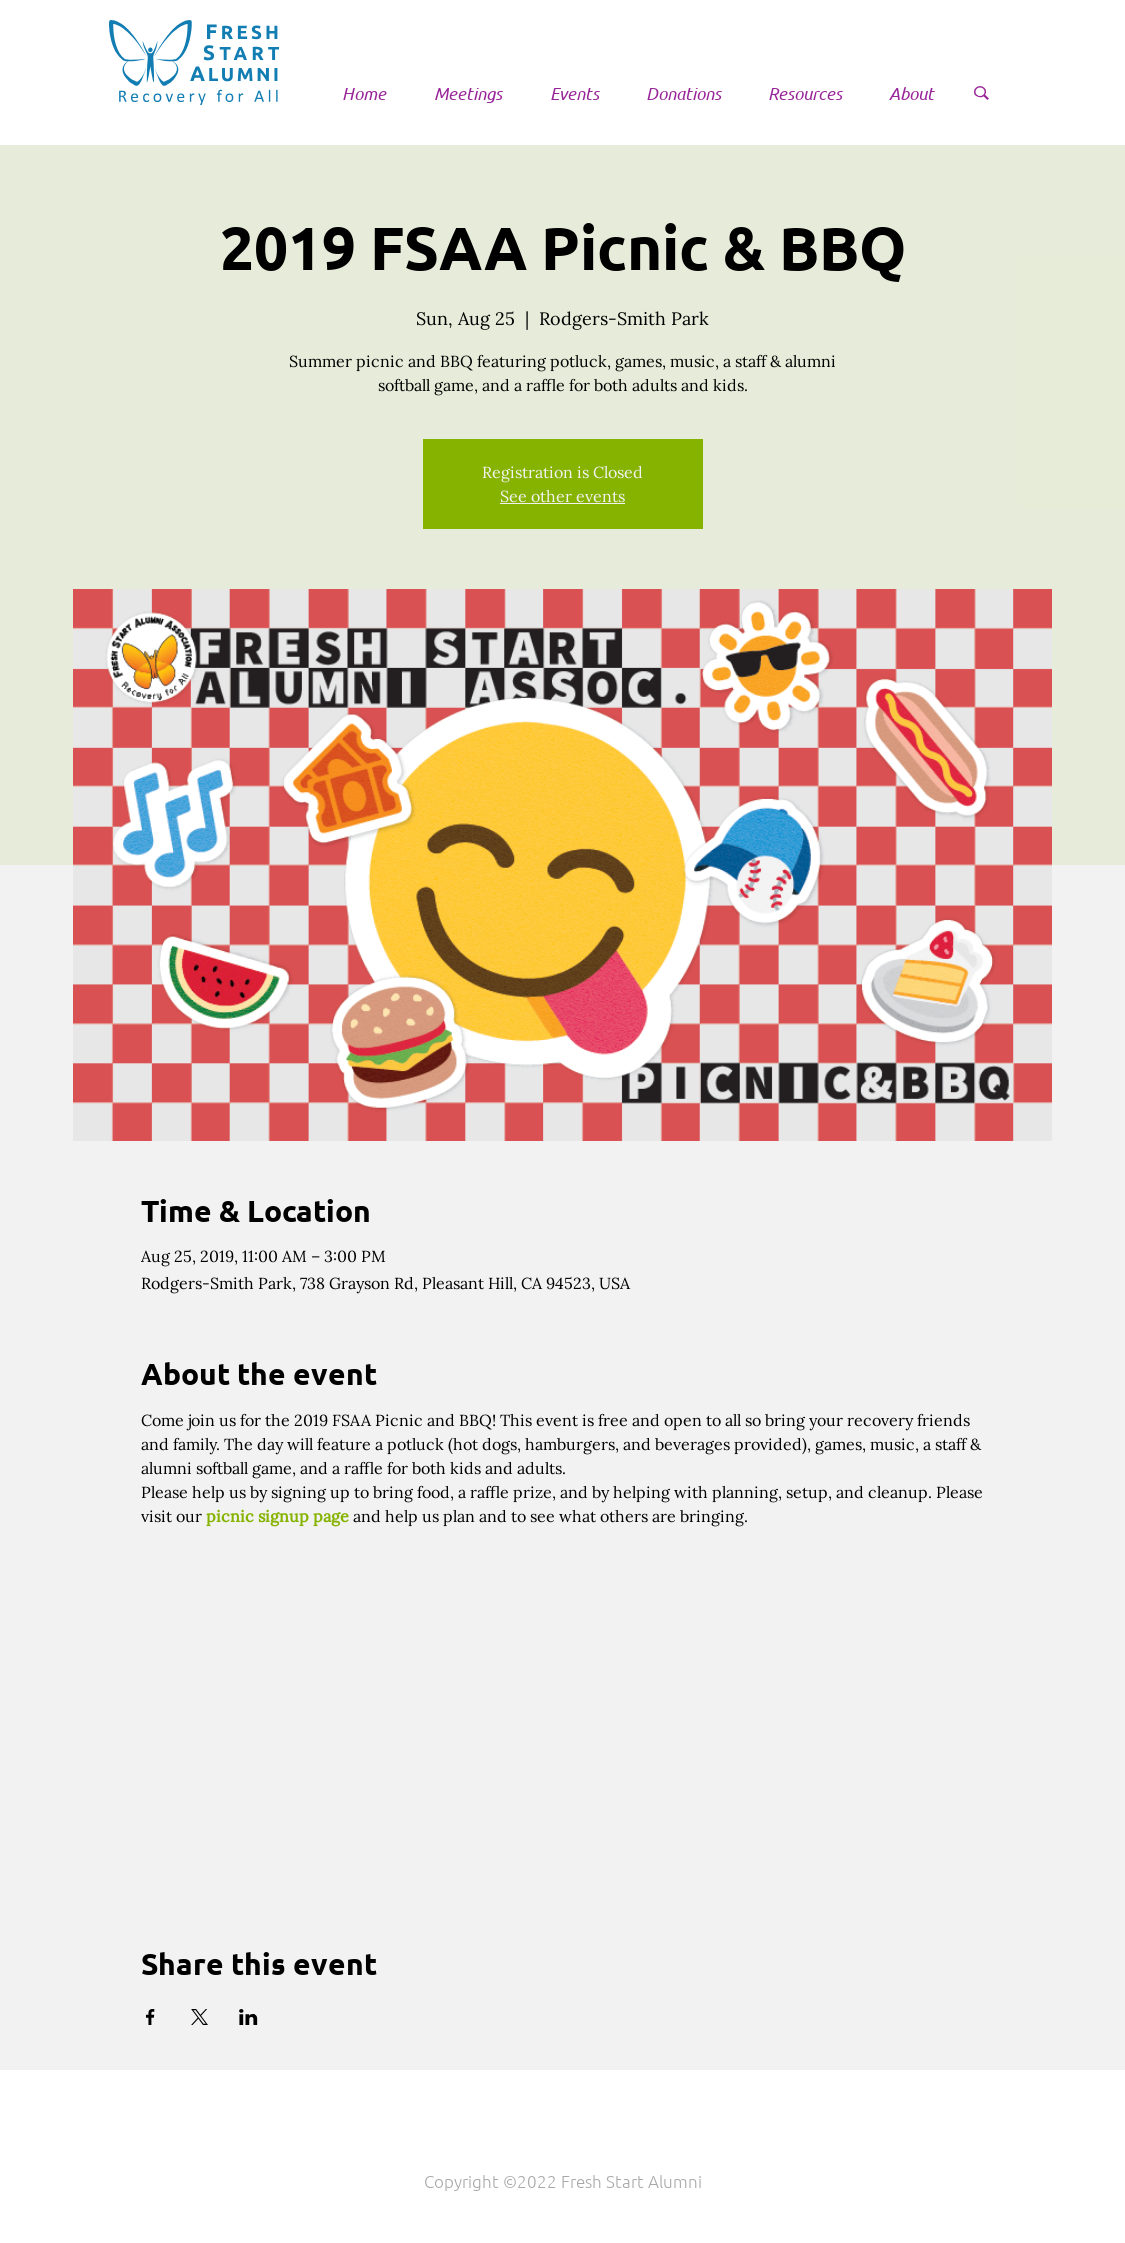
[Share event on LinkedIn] (248, 2017)
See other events (562, 496)
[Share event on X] (199, 2017)
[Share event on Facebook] (150, 2017)
